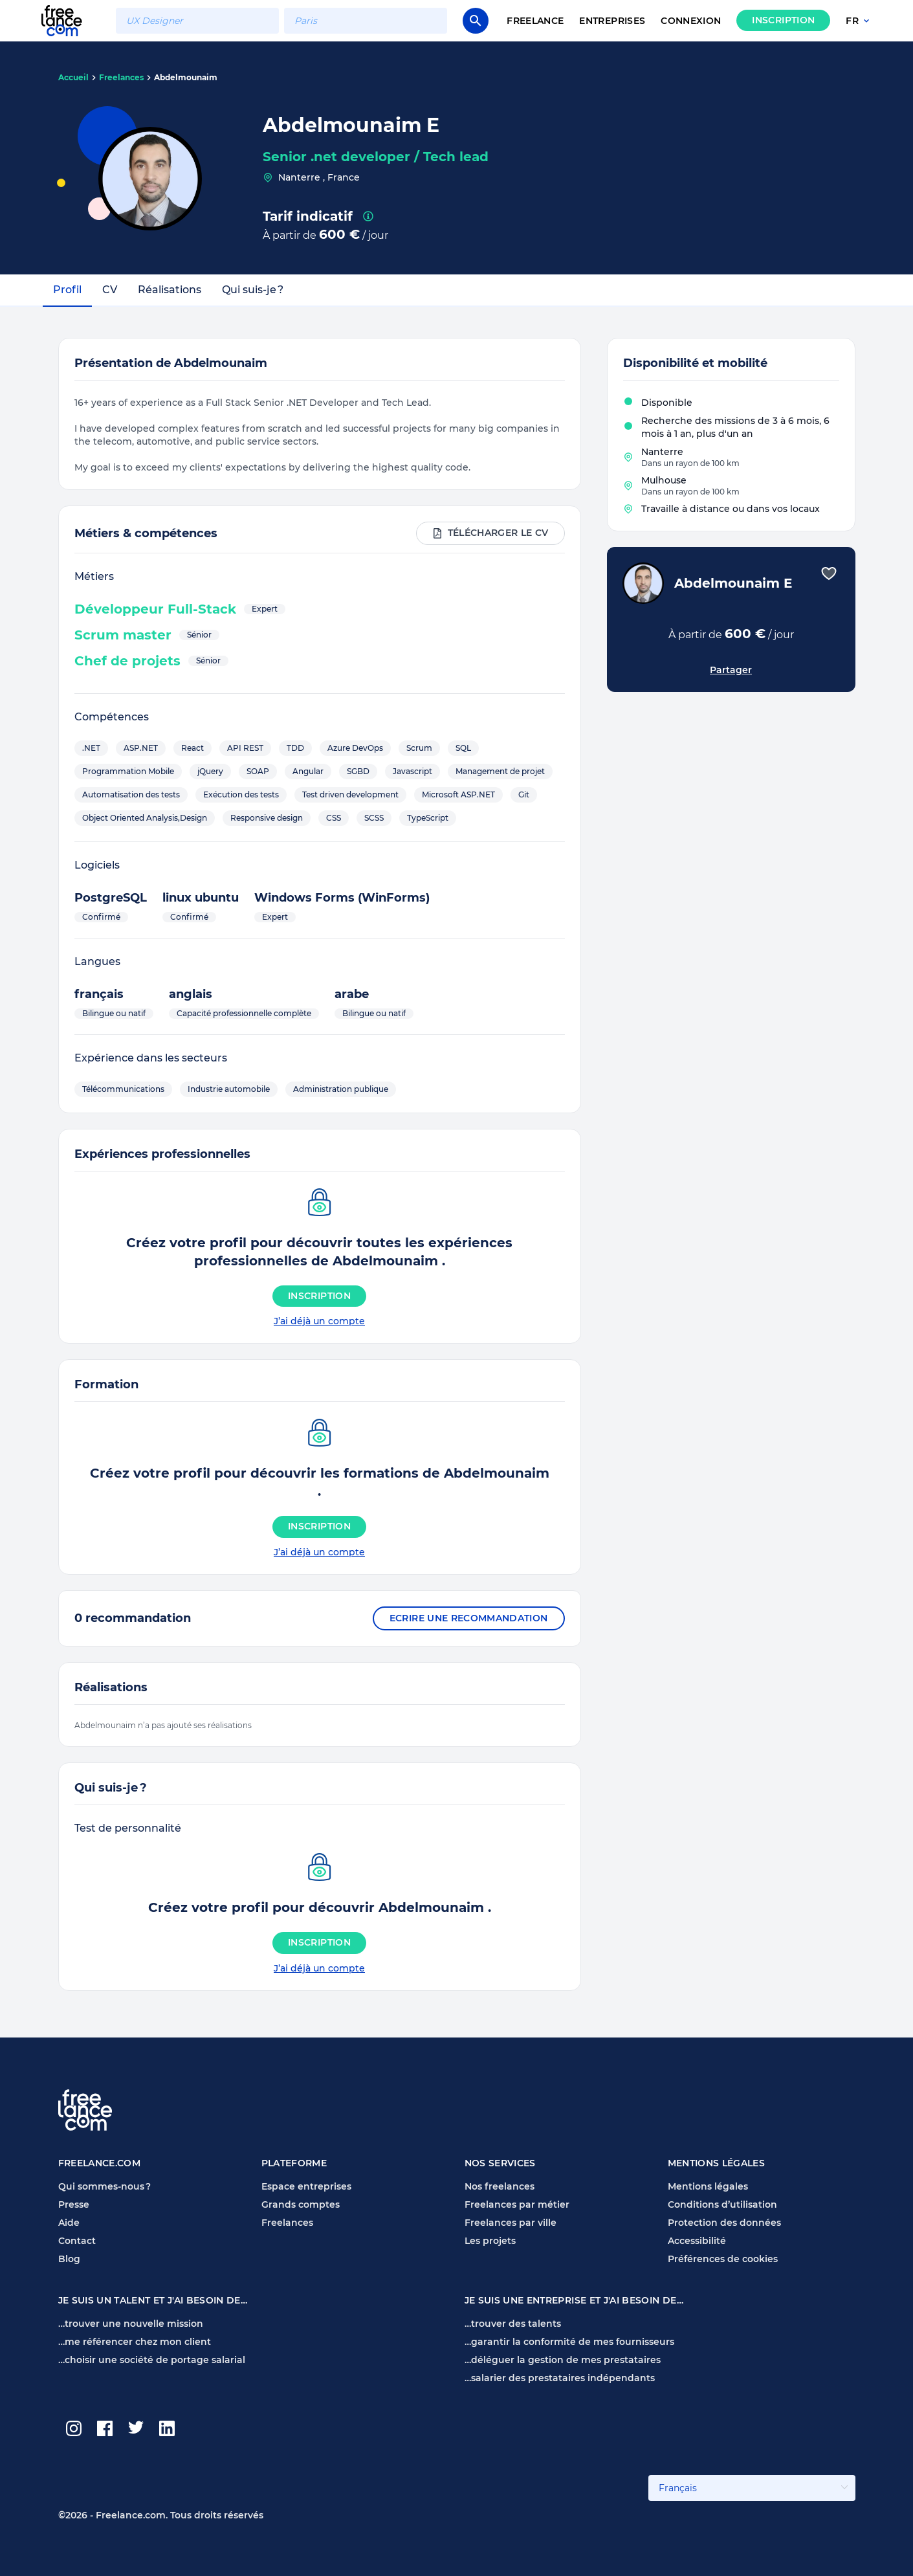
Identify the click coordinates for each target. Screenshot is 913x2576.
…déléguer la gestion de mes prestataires (563, 2360)
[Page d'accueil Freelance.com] (69, 20)
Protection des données (724, 2222)
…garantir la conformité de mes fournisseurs (569, 2342)
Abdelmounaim (185, 77)
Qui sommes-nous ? (104, 2186)
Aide (69, 2222)
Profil (67, 289)
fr (859, 21)
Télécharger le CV (490, 533)
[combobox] (197, 21)
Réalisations (169, 289)
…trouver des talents (513, 2323)
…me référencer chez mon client (134, 2342)
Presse (73, 2204)
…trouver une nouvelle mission (130, 2323)
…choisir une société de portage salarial (151, 2360)
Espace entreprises (306, 2186)
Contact (77, 2241)
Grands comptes (300, 2204)
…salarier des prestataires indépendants (560, 2378)
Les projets (490, 2241)
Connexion (691, 21)
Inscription (783, 20)
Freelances (121, 77)
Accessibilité (697, 2241)
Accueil (73, 77)
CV (109, 289)
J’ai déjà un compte (319, 1321)
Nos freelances (499, 2186)
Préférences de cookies (723, 2259)
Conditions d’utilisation (722, 2204)
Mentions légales (708, 2186)
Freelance (535, 21)
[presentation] (368, 216)
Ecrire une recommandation (469, 1618)
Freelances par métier (517, 2204)
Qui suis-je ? (252, 289)
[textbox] (197, 21)
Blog (69, 2259)
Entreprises (612, 21)
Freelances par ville (510, 2222)
